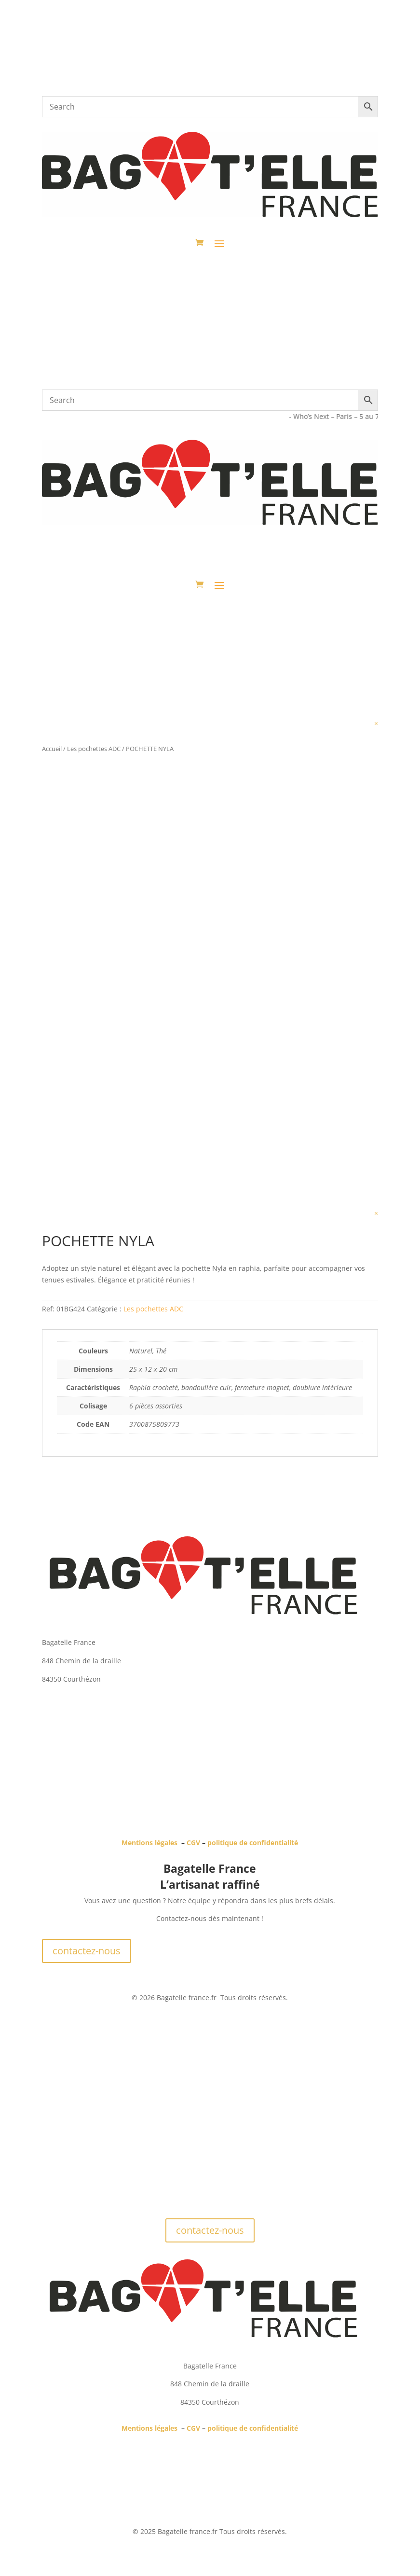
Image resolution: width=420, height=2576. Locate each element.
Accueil (52, 748)
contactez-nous (87, 1950)
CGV (193, 1842)
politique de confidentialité (252, 1842)
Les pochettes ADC (94, 748)
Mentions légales (149, 1842)
